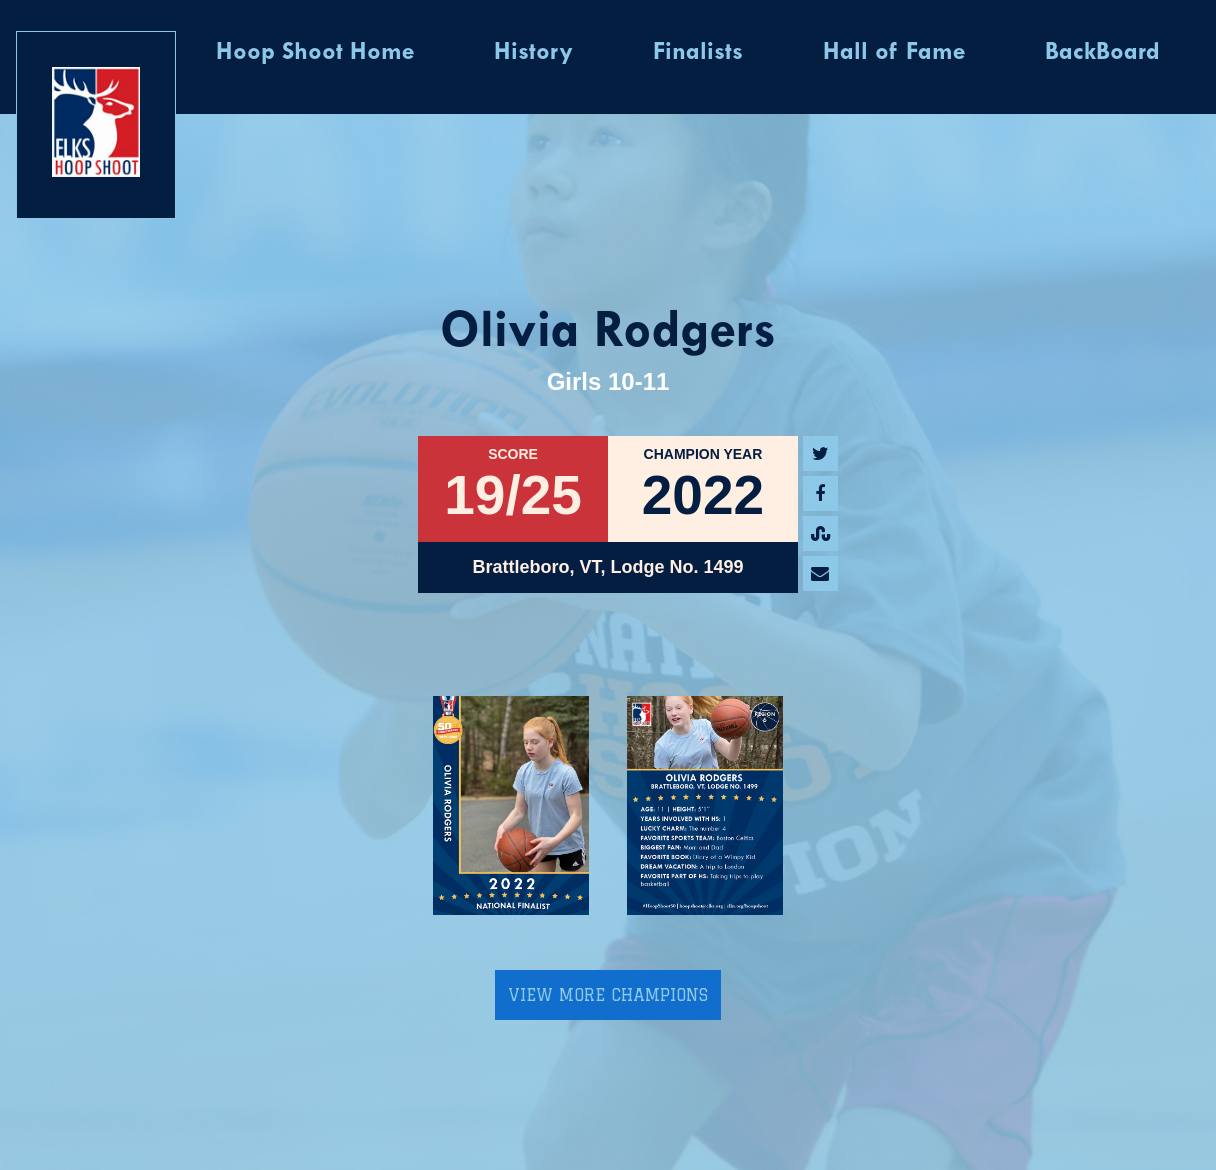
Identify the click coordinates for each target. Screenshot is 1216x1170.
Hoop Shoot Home (315, 53)
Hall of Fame (894, 53)
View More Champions (608, 995)
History (533, 53)
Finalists (698, 53)
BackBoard (1102, 53)
